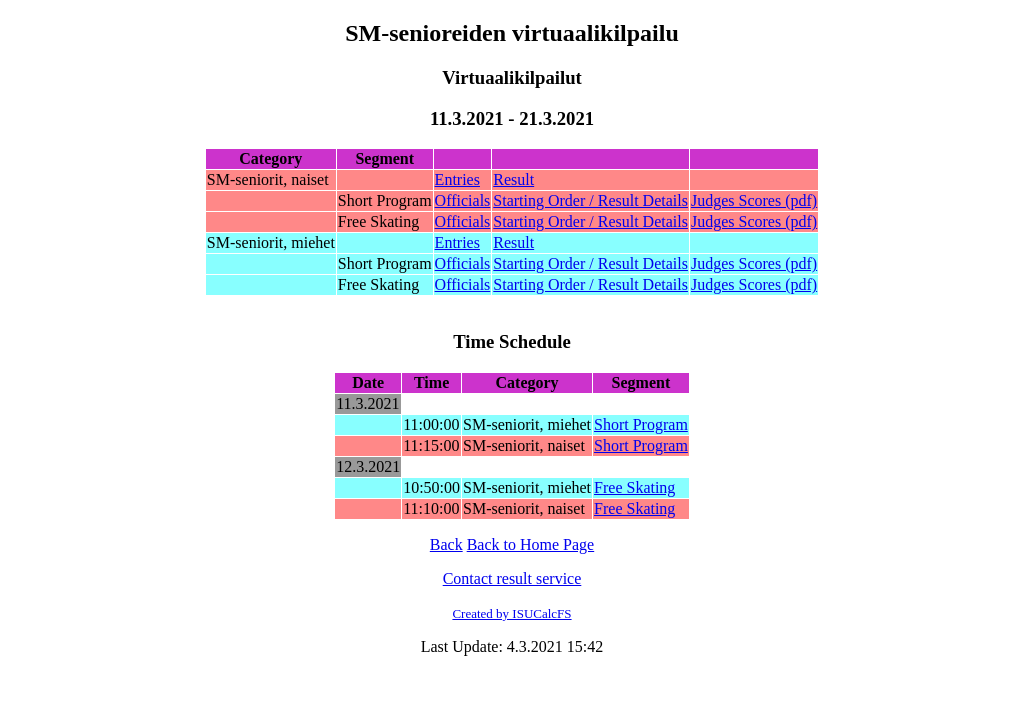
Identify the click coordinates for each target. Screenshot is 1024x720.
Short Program (641, 424)
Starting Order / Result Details (590, 200)
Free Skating (634, 487)
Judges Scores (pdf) (754, 200)
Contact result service (512, 578)
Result (513, 179)
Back (446, 544)
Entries (457, 179)
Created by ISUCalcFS (511, 613)
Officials (463, 200)
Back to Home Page (531, 544)
